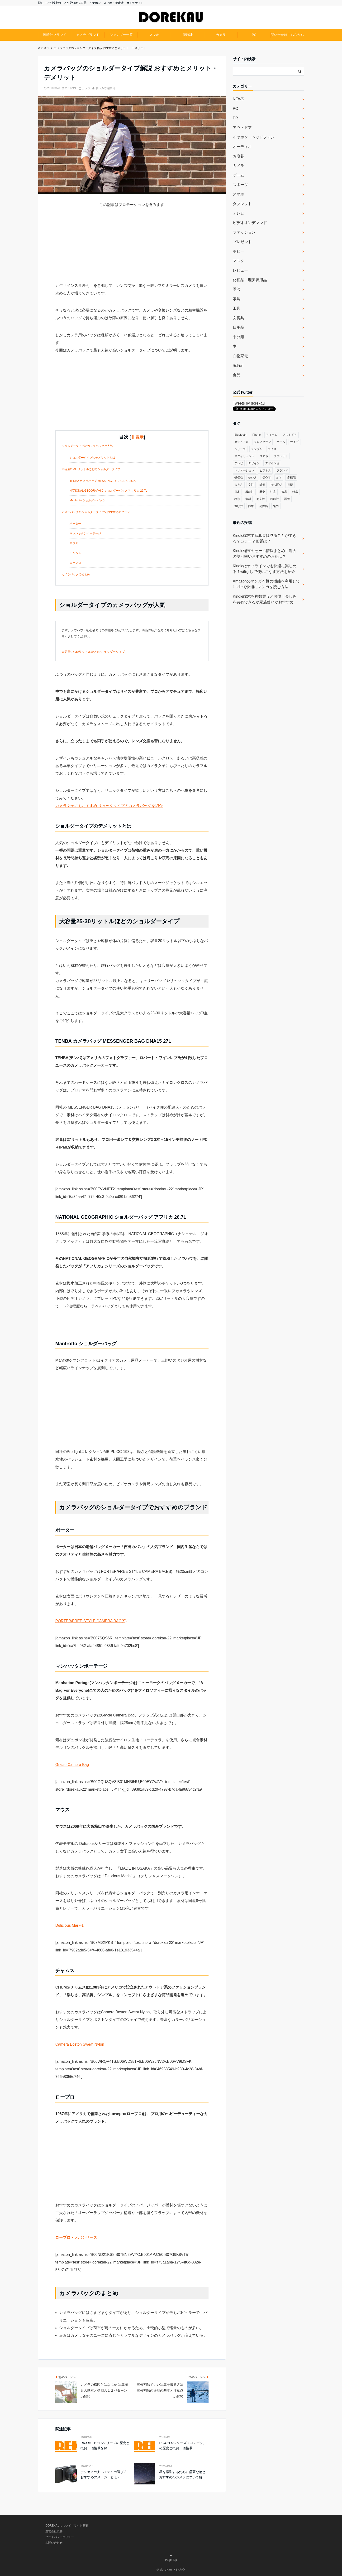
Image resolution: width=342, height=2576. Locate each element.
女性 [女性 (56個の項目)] (251, 484)
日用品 (238, 327)
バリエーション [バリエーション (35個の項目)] (244, 470)
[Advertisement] (132, 248)
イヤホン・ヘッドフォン (254, 137)
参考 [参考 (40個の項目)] (279, 477)
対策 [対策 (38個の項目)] (262, 484)
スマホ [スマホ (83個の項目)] (264, 456)
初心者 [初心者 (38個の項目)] (266, 477)
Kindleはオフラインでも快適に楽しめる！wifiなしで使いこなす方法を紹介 (264, 569)
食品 (236, 375)
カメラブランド (88, 35)
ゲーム (238, 175)
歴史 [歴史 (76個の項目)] (262, 492)
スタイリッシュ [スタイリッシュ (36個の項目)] (244, 456)
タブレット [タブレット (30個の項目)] (281, 456)
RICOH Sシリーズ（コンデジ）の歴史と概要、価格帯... (182, 2445)
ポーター (75, 523)
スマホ (154, 35)
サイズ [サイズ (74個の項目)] (294, 442)
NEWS (238, 99)
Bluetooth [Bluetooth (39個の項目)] (240, 434)
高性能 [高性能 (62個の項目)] (263, 506)
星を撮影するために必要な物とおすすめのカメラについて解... (182, 2474)
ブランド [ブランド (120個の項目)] (282, 470)
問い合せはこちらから (287, 35)
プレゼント (242, 242)
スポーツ (240, 185)
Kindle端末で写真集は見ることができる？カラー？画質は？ (264, 538)
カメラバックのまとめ (76, 574)
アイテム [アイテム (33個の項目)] (271, 434)
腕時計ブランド (54, 35)
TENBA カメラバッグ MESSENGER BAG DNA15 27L (104, 481)
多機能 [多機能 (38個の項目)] (291, 477)
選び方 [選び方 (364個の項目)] (238, 506)
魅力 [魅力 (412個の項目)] (276, 506)
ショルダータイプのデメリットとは (92, 457)
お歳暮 (238, 156)
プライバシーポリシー (59, 2537)
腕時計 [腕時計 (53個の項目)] (274, 499)
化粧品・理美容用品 (250, 280)
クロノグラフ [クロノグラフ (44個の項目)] (262, 442)
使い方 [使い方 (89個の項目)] (252, 477)
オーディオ (242, 147)
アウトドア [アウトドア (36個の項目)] (290, 434)
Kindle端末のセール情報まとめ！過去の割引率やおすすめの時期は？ (264, 553)
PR (235, 118)
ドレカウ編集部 (105, 88)
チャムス (75, 553)
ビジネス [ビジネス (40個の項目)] (265, 470)
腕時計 (188, 35)
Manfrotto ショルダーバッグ (87, 500)
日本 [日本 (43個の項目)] (237, 492)
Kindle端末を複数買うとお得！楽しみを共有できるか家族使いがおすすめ (264, 599)
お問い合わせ (53, 2542)
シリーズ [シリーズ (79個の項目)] (240, 449)
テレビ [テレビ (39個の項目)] (238, 463)
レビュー (240, 270)
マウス (74, 543)
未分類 (238, 337)
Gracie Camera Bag (72, 1765)
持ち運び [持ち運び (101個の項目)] (276, 484)
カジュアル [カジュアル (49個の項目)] (241, 442)
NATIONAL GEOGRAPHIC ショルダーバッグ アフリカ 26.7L (108, 490)
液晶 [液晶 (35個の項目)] (284, 492)
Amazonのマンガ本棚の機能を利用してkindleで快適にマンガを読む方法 (266, 584)
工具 (236, 308)
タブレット (242, 204)
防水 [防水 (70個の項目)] (251, 506)
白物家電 (240, 356)
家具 (236, 299)
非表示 (137, 437)
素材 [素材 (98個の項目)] (248, 499)
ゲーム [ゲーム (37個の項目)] (280, 442)
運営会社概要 (53, 2531)
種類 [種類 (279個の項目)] (237, 499)
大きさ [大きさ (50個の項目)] (238, 484)
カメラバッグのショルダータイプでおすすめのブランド (97, 512)
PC (254, 35)
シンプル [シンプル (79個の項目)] (256, 449)
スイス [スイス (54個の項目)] (272, 449)
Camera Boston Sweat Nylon (79, 2044)
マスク (238, 261)
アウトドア (242, 128)
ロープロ (75, 562)
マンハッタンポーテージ (85, 533)
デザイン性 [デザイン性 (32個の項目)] (272, 463)
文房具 (238, 318)
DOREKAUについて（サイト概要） (68, 2525)
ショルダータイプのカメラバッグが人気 (87, 446)
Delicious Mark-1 (69, 1925)
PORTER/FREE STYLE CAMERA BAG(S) (91, 1621)
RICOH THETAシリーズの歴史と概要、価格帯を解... (105, 2445)
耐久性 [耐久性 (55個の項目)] (260, 499)
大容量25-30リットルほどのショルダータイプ (91, 469)
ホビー (238, 251)
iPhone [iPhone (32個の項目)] (256, 434)
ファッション (244, 232)
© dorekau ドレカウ (171, 2569)
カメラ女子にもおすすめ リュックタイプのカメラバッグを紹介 (109, 806)
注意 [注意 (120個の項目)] (273, 492)
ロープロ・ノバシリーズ (76, 2237)
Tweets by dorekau (249, 403)
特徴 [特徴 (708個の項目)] (295, 492)
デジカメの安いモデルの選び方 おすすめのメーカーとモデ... (104, 2474)
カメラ (221, 35)
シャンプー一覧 (121, 35)
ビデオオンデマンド (250, 223)
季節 (236, 289)
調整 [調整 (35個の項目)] (287, 499)
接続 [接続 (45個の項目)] (290, 484)
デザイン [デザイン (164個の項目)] (254, 463)
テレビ (238, 213)
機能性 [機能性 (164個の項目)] (249, 492)
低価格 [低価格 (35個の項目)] (238, 477)
